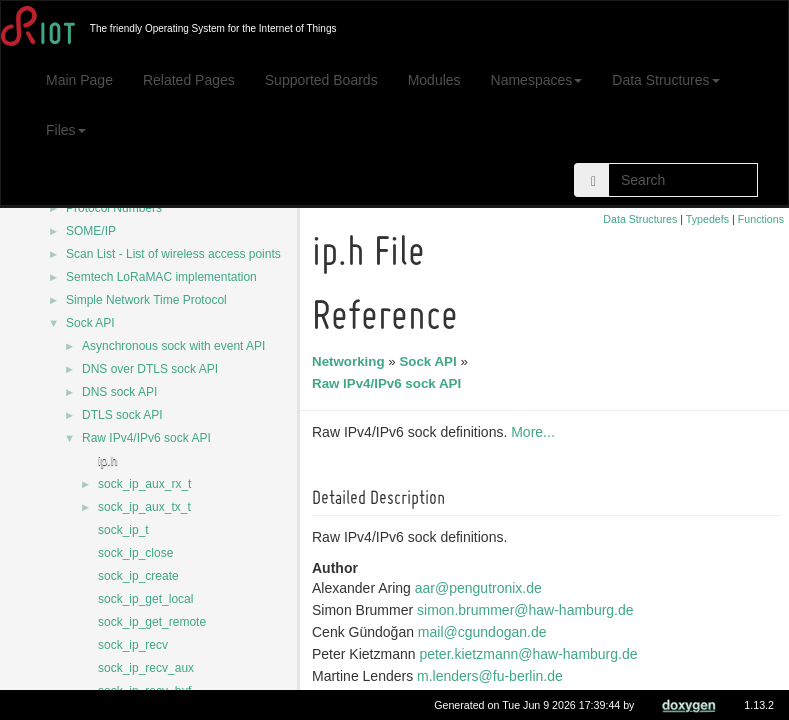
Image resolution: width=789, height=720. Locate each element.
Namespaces (537, 80)
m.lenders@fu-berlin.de (493, 676)
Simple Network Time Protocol (146, 300)
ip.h (107, 461)
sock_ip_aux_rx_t (144, 484)
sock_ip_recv (133, 645)
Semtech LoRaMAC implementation (161, 277)
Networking (351, 361)
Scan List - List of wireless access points (173, 254)
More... (536, 432)
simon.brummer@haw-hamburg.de (528, 610)
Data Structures (665, 80)
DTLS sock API (122, 415)
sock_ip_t (123, 530)
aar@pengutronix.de (481, 588)
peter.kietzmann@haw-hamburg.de (531, 654)
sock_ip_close (135, 553)
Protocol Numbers (114, 208)
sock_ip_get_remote (152, 622)
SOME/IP (91, 231)
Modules (434, 80)
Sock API (90, 323)
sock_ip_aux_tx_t (144, 507)
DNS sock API (119, 392)
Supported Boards (321, 80)
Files (66, 130)
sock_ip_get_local (145, 599)
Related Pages (189, 80)
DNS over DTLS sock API (150, 369)
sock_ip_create (138, 576)
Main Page (79, 80)
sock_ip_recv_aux (146, 668)
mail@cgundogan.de (485, 632)
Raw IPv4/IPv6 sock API (146, 438)
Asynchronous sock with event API (173, 346)
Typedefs (707, 219)
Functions (761, 219)
